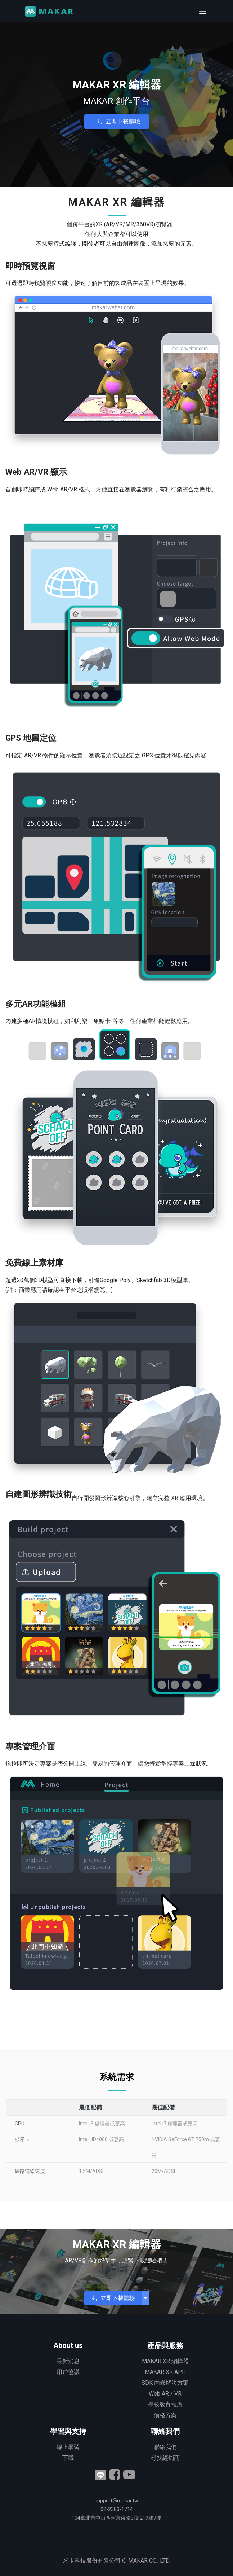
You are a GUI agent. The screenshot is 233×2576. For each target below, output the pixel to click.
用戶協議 (68, 2372)
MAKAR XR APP (165, 2372)
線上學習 (68, 2447)
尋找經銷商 (165, 2457)
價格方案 (165, 2415)
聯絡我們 (165, 2447)
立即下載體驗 (123, 121)
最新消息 (68, 2361)
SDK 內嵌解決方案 (165, 2382)
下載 (68, 2457)
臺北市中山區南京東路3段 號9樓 (116, 2518)
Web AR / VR (165, 2393)
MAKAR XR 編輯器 (165, 2361)
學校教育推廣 (165, 2404)
